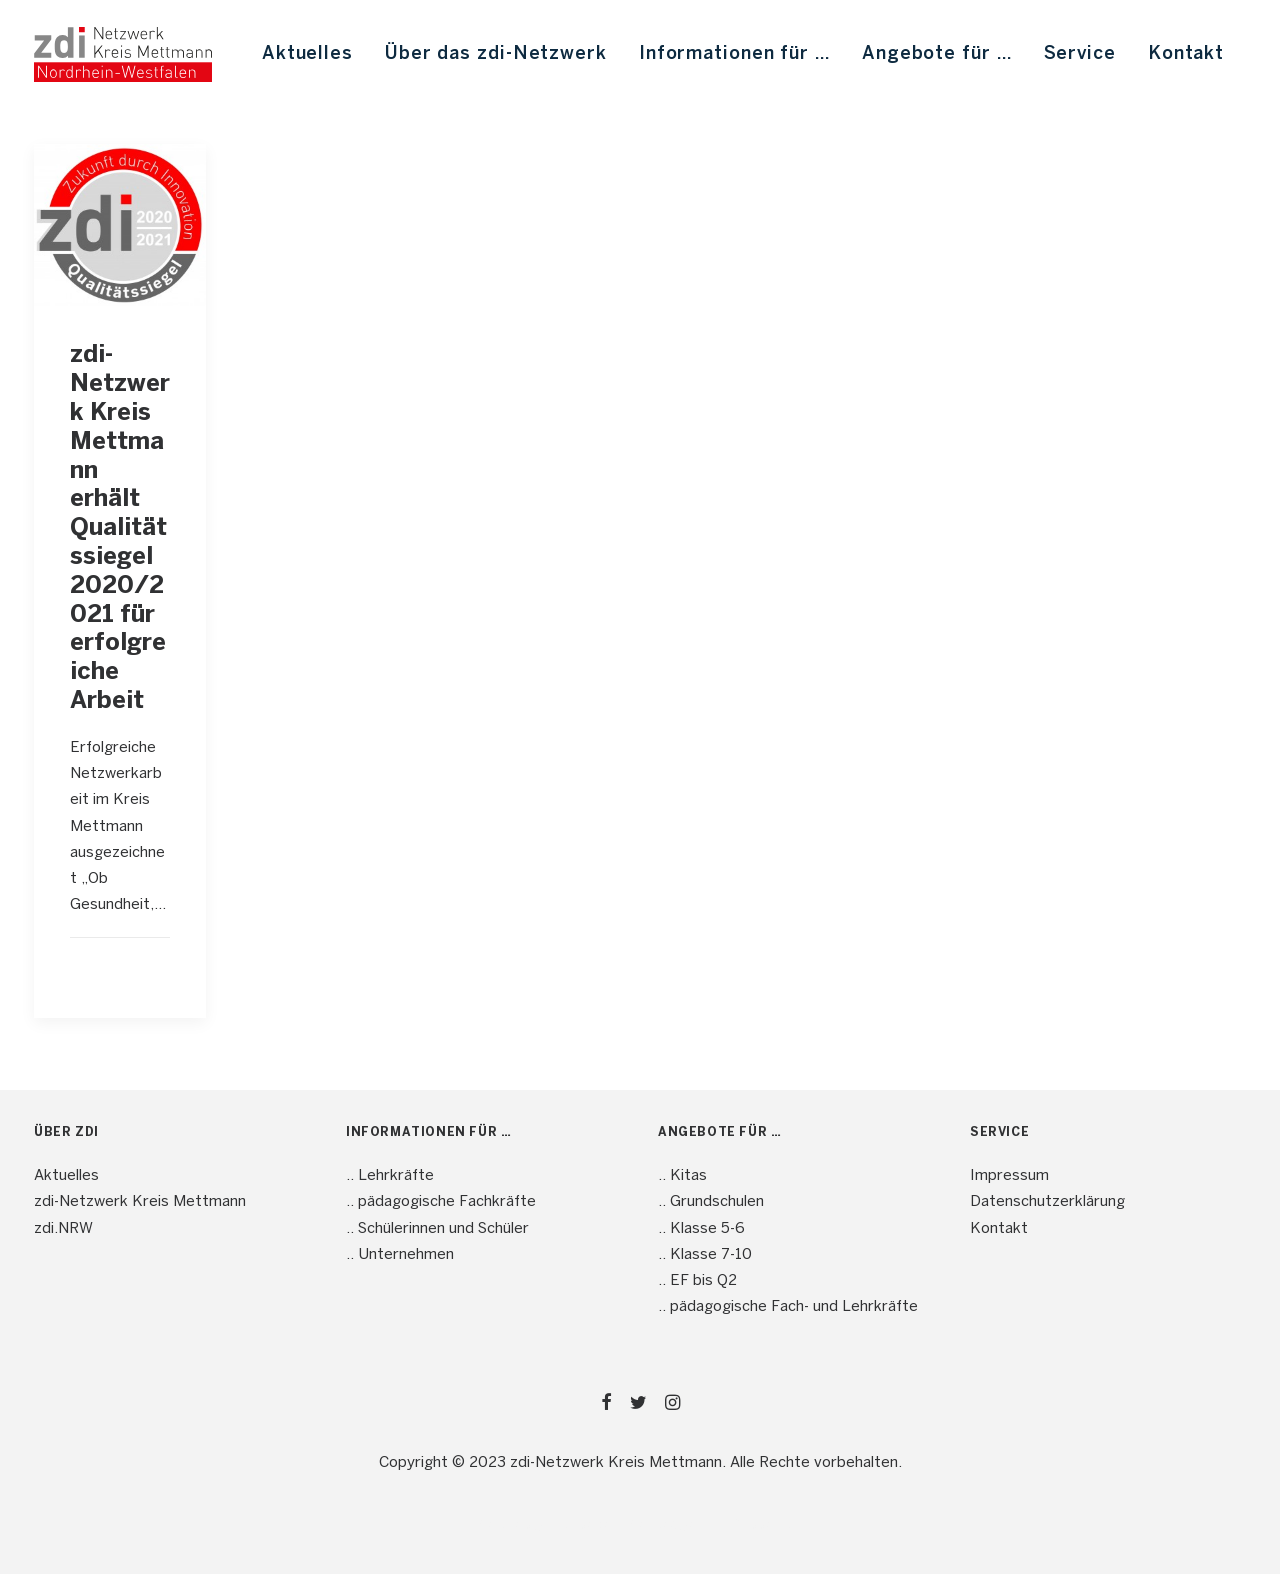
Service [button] (1080, 54)
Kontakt (1186, 54)
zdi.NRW (63, 1229)
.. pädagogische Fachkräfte (441, 1202)
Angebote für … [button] (937, 54)
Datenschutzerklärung (1047, 1202)
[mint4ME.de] (123, 54)
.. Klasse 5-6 (701, 1229)
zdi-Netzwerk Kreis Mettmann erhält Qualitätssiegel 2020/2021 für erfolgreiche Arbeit (120, 528)
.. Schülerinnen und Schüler (437, 1229)
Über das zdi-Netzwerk (496, 54)
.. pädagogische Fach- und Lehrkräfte (788, 1307)
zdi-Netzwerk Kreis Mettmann (140, 1202)
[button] (120, 225)
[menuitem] (307, 54)
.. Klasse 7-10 (705, 1255)
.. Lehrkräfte (390, 1176)
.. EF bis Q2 (697, 1281)
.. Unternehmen (400, 1255)
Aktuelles (307, 54)
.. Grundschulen (711, 1202)
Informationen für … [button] (734, 54)
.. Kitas (682, 1176)
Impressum (1009, 1176)
